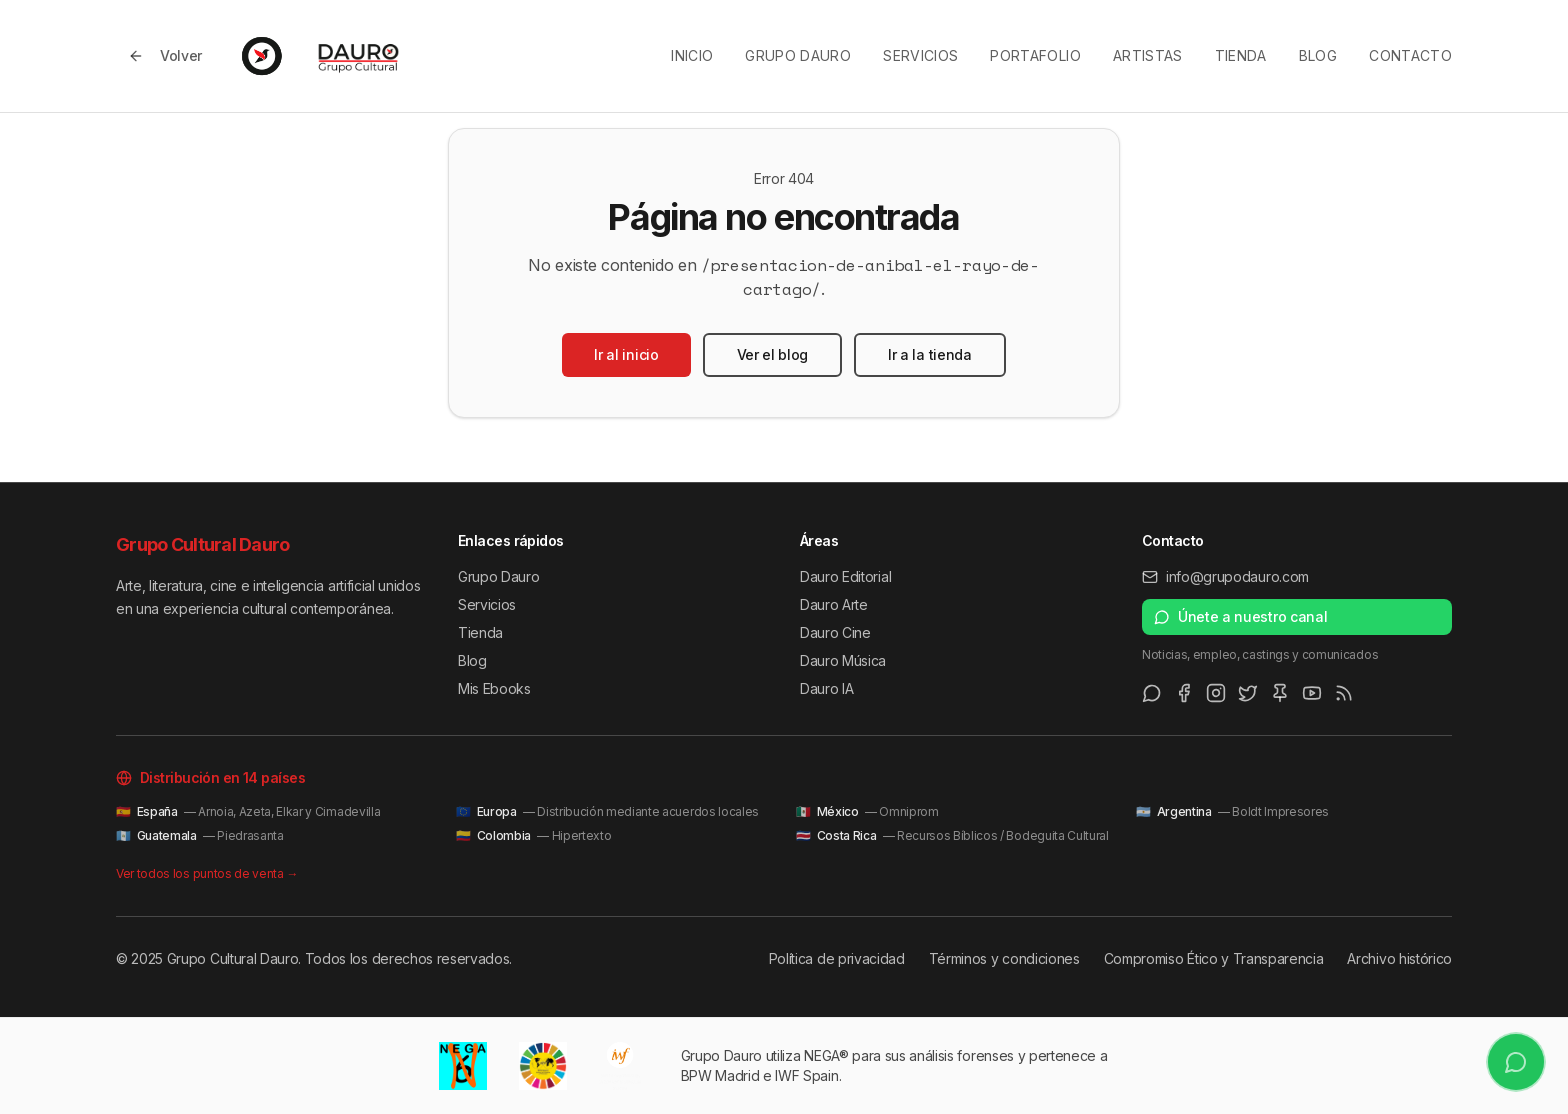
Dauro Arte (834, 604)
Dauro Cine (835, 632)
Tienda (1241, 55)
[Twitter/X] (1248, 693)
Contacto (1410, 55)
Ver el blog (772, 354)
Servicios (920, 55)
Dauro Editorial (845, 576)
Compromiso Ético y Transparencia (1214, 958)
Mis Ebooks (494, 688)
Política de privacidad (837, 958)
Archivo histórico (1399, 958)
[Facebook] (1184, 693)
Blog (1318, 55)
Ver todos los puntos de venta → (207, 873)
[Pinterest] (1280, 693)
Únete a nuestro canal (1240, 616)
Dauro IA (826, 688)
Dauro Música (843, 660)
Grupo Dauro (798, 55)
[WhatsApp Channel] (1152, 693)
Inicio (692, 55)
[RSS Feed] (1344, 693)
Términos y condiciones (1004, 958)
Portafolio (1035, 55)
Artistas (1148, 55)
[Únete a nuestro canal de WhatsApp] (1515, 1061)
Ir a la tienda (930, 354)
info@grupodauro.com (1225, 576)
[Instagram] (1216, 693)
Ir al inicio (626, 354)
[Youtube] (1312, 693)
